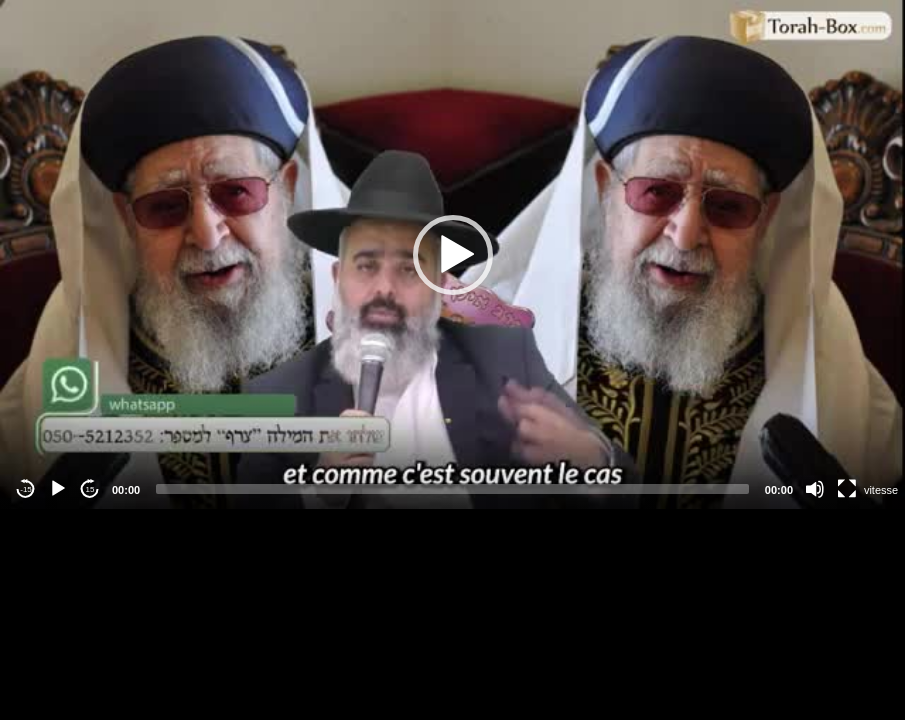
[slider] (452, 489)
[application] (452, 254)
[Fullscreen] (847, 489)
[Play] (58, 489)
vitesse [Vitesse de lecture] (881, 490)
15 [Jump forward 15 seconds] (90, 489)
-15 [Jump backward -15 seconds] (26, 489)
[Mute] (815, 489)
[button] (453, 255)
